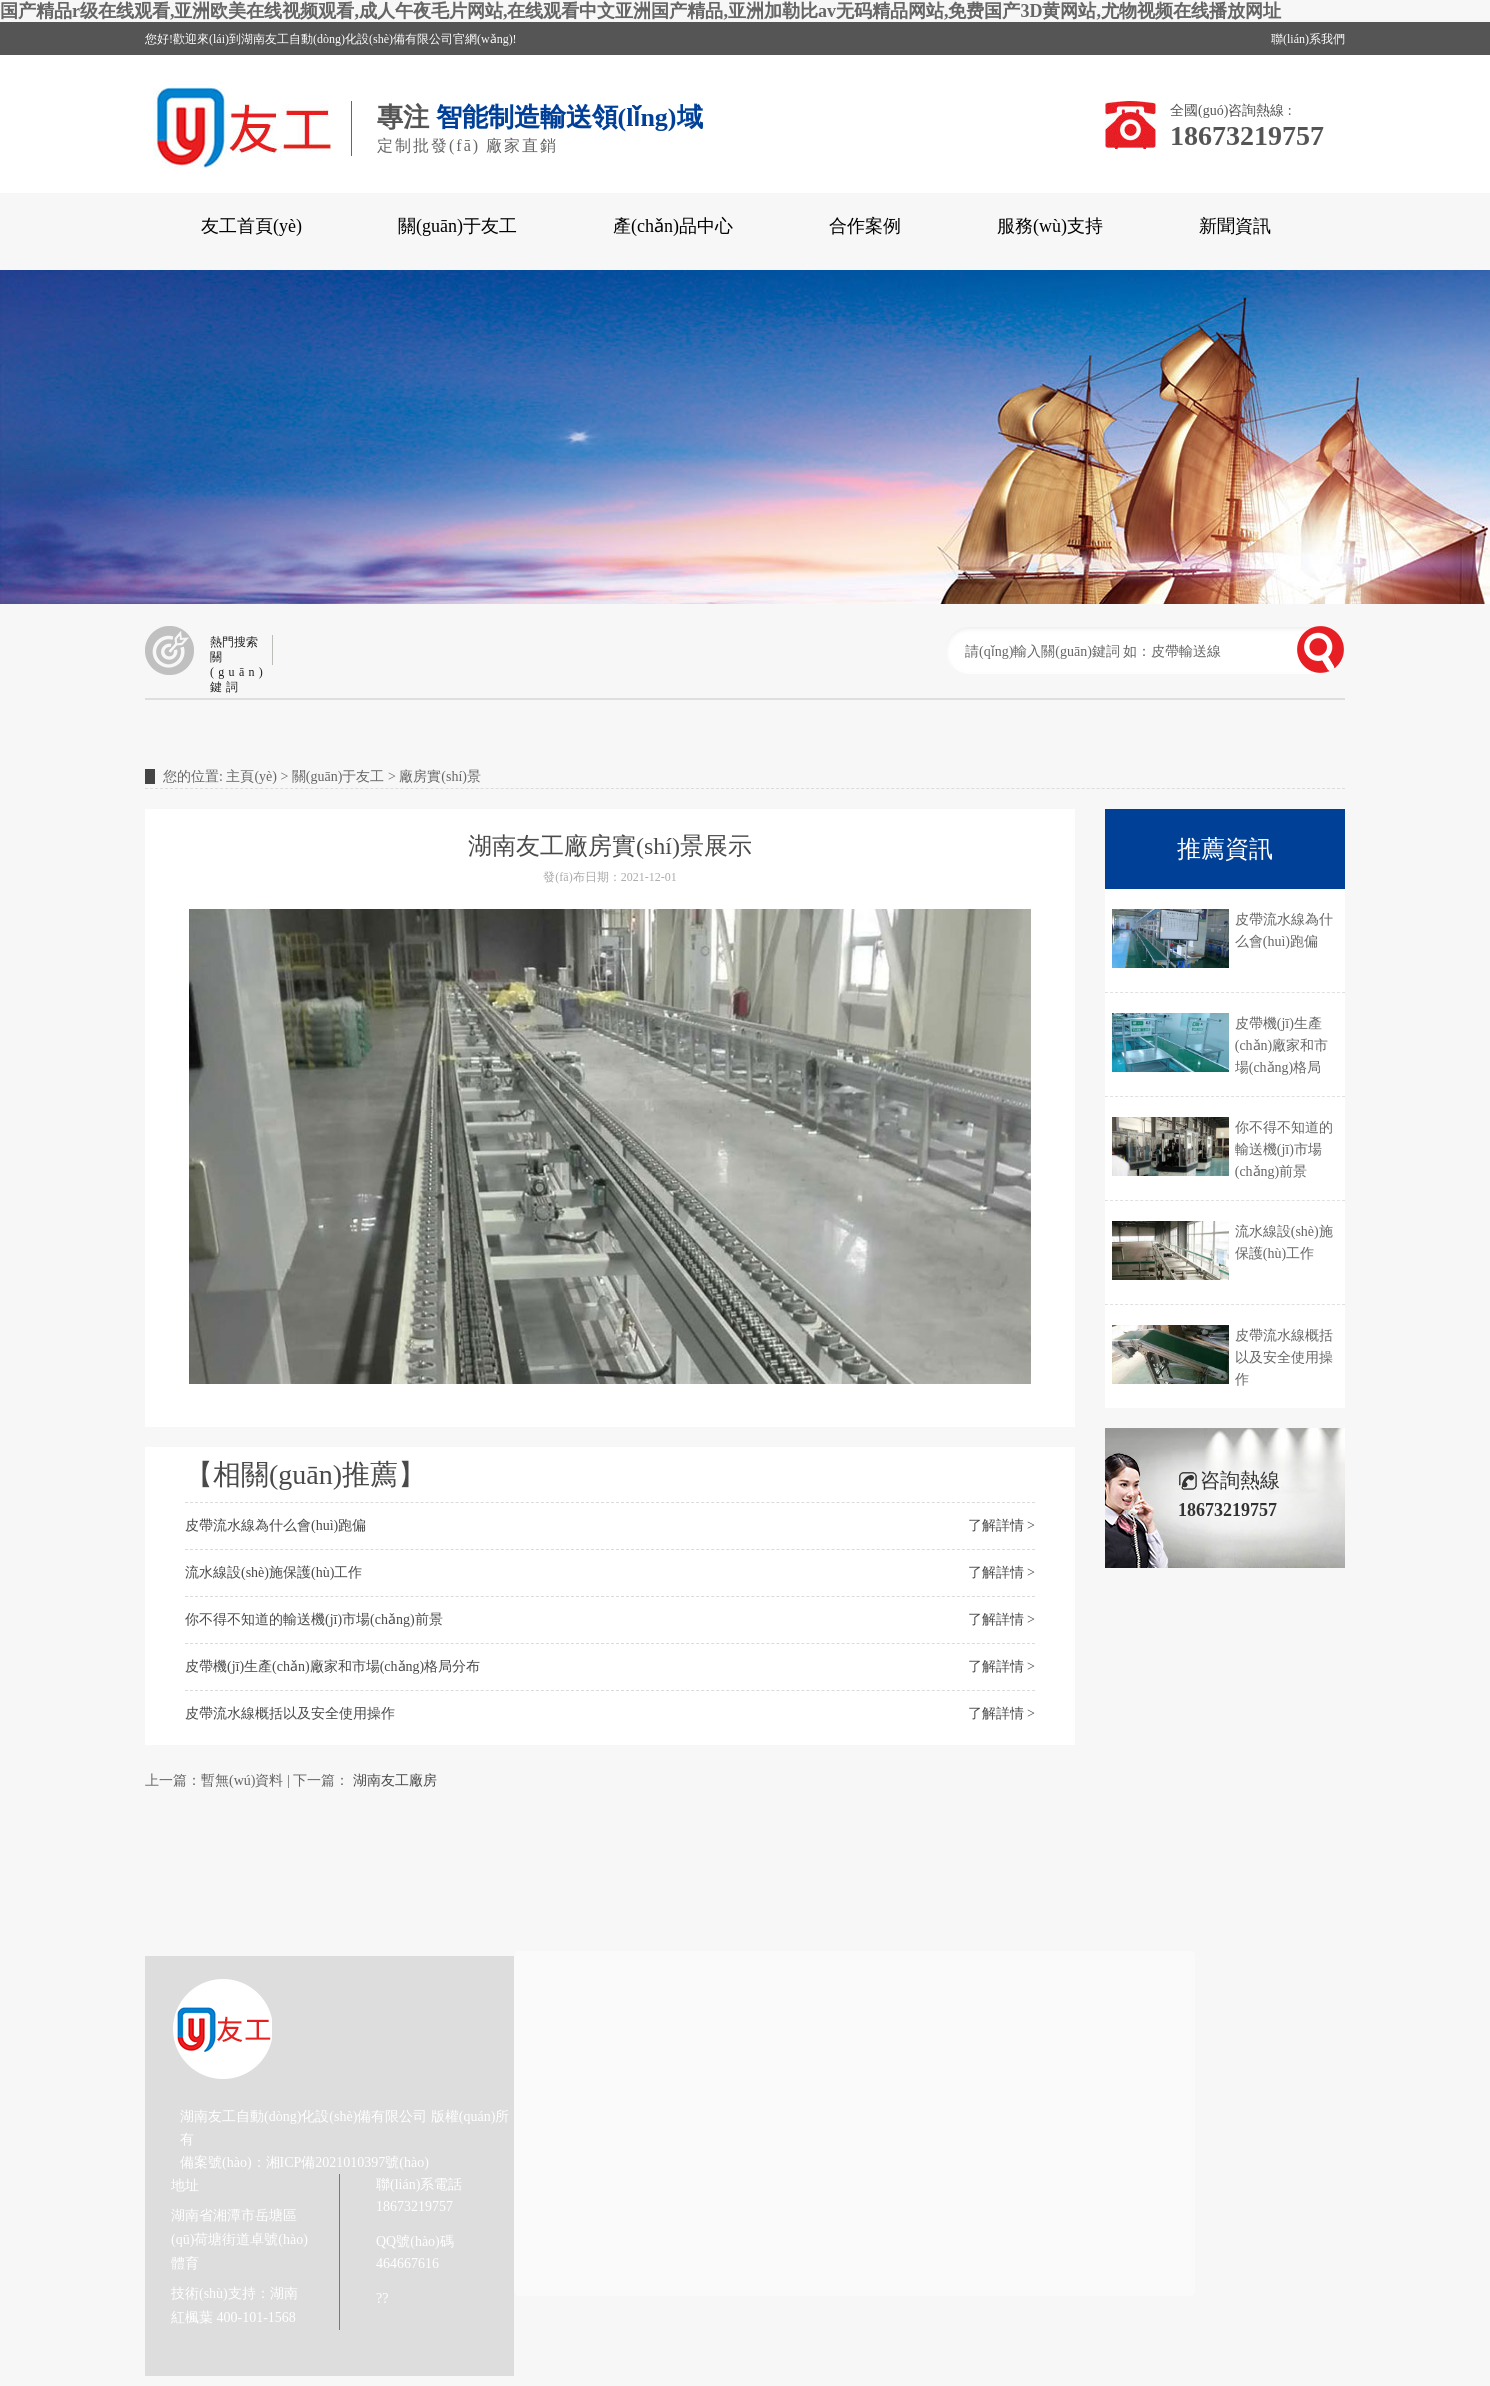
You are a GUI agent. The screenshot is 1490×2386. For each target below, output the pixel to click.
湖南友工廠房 (395, 1780)
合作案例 (865, 226)
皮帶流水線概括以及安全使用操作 (290, 1713)
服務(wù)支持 (1050, 226)
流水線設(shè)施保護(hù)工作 (273, 1572)
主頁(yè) (251, 776)
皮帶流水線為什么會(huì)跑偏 (275, 1525)
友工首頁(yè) (251, 226)
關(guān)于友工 (457, 226)
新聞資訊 (1235, 226)
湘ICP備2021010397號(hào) (347, 2162)
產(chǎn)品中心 (673, 226)
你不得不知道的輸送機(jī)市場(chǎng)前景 (314, 1619)
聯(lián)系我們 (1308, 39)
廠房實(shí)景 (440, 776)
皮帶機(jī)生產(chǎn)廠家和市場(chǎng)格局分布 (332, 1666)
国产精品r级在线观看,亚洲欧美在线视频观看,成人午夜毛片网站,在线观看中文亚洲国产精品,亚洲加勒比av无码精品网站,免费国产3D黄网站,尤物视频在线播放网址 (640, 11)
